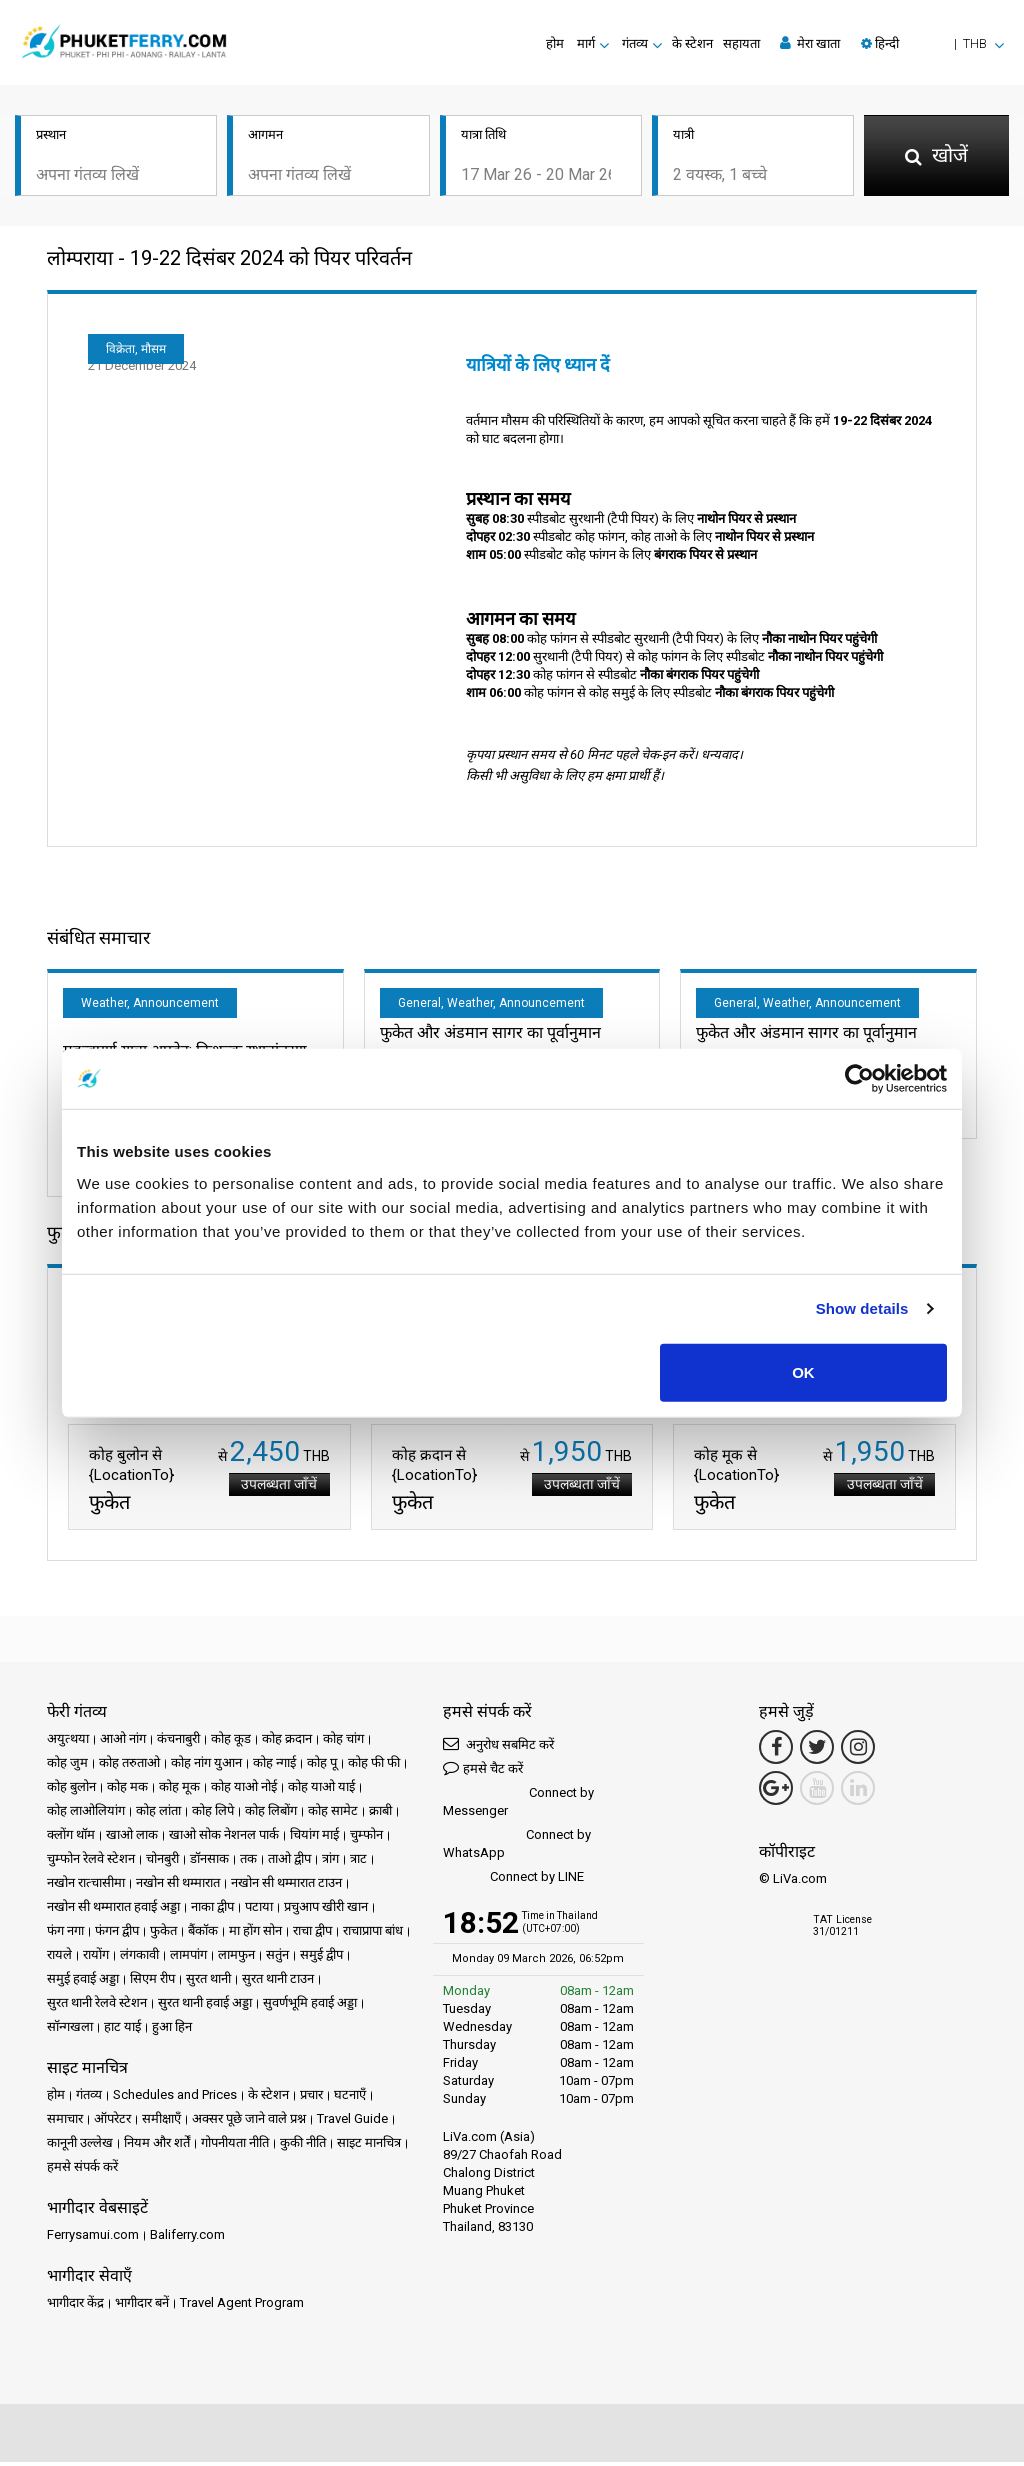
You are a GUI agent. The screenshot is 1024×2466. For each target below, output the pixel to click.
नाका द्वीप (212, 1910)
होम (555, 43)
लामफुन (236, 1958)
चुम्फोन (366, 1838)
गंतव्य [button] (635, 43)
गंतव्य (89, 2098)
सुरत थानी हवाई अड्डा (205, 2006)
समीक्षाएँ (161, 2122)
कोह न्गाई (274, 1766)
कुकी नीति (303, 2146)
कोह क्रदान (287, 1742)
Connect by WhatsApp (517, 1847)
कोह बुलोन (71, 1790)
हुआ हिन (172, 2030)
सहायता (741, 43)
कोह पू (322, 1766)
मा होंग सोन (255, 1934)
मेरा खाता (810, 43)
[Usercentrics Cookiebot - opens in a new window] (859, 1079)
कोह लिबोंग (271, 1814)
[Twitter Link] (817, 1751)
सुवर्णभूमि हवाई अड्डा (310, 2006)
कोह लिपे (213, 1814)
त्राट (358, 1862)
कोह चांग (343, 1742)
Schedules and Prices (175, 2098)
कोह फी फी (374, 1766)
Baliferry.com (187, 2238)
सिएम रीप (152, 1982)
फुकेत (163, 1934)
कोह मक (127, 1790)
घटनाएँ (350, 2098)
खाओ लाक (132, 1838)
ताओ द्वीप (289, 1862)
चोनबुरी (162, 1862)
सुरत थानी (208, 1982)
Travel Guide (352, 2122)
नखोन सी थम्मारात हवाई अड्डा (113, 1910)
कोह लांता (158, 1814)
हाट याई (122, 2030)
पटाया (259, 1910)
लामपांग (188, 1958)
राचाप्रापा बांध (373, 1934)
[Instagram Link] (858, 1751)
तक (248, 1862)
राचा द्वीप (312, 1934)
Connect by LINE (513, 1881)
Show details (862, 1308)
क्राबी (380, 1814)
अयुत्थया (68, 1742)
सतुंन (277, 1958)
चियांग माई (314, 1838)
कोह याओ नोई (244, 1790)
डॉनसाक (209, 1862)
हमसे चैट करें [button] (483, 1771)
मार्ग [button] (586, 43)
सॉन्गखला (70, 2030)
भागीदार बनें (142, 2306)
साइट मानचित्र (369, 2146)
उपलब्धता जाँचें (275, 1488)
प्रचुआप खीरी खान (326, 1910)
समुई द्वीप (321, 1958)
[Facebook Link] (776, 1751)
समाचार (65, 2122)
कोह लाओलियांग (86, 1814)
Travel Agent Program (242, 2306)
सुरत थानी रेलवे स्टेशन (97, 2006)
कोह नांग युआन (206, 1766)
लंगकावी (139, 1958)
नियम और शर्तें (157, 2146)
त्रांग (330, 1862)
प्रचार (311, 2098)
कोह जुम (67, 1766)
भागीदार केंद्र (75, 2306)
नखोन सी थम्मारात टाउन (286, 1886)
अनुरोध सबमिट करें (498, 1747)
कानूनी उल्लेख (80, 2146)
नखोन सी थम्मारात (178, 1886)
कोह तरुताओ (129, 1766)
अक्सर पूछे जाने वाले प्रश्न (249, 2122)
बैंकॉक (203, 1934)
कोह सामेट (333, 1814)
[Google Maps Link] (776, 1792)
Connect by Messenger (518, 1805)
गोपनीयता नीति (235, 2146)
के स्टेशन (692, 43)
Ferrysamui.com (93, 2238)
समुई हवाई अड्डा (83, 1982)
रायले (59, 1958)
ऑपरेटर (112, 2122)
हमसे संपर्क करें (82, 2170)
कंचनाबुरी (178, 1742)
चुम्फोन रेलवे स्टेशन (91, 1862)
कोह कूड (231, 1742)
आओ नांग (123, 1742)
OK (803, 1371)
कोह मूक (179, 1790)
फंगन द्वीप (117, 1934)
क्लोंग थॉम (71, 1838)
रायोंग (96, 1958)
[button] (932, 43)
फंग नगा (65, 1934)
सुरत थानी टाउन (278, 1982)
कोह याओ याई (321, 1790)
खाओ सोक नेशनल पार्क (224, 1838)
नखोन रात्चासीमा (86, 1886)
